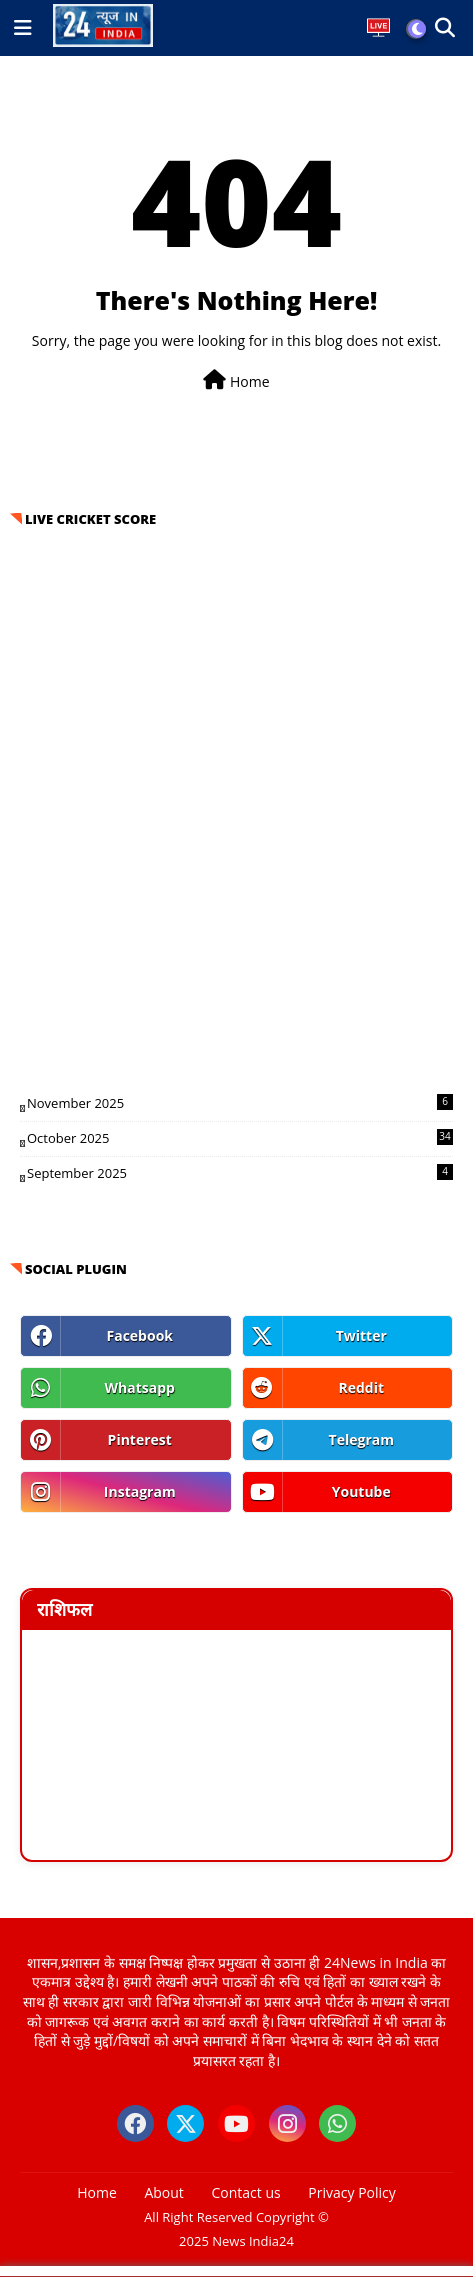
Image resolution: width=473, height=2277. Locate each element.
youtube (361, 1491)
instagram (140, 1491)
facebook (140, 1335)
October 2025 (240, 1138)
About (163, 2192)
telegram (361, 1439)
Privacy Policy (351, 2192)
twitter (361, 1335)
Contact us (246, 2192)
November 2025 (240, 1103)
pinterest (140, 1439)
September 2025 (240, 1173)
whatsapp (140, 1387)
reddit (361, 1387)
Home (236, 380)
